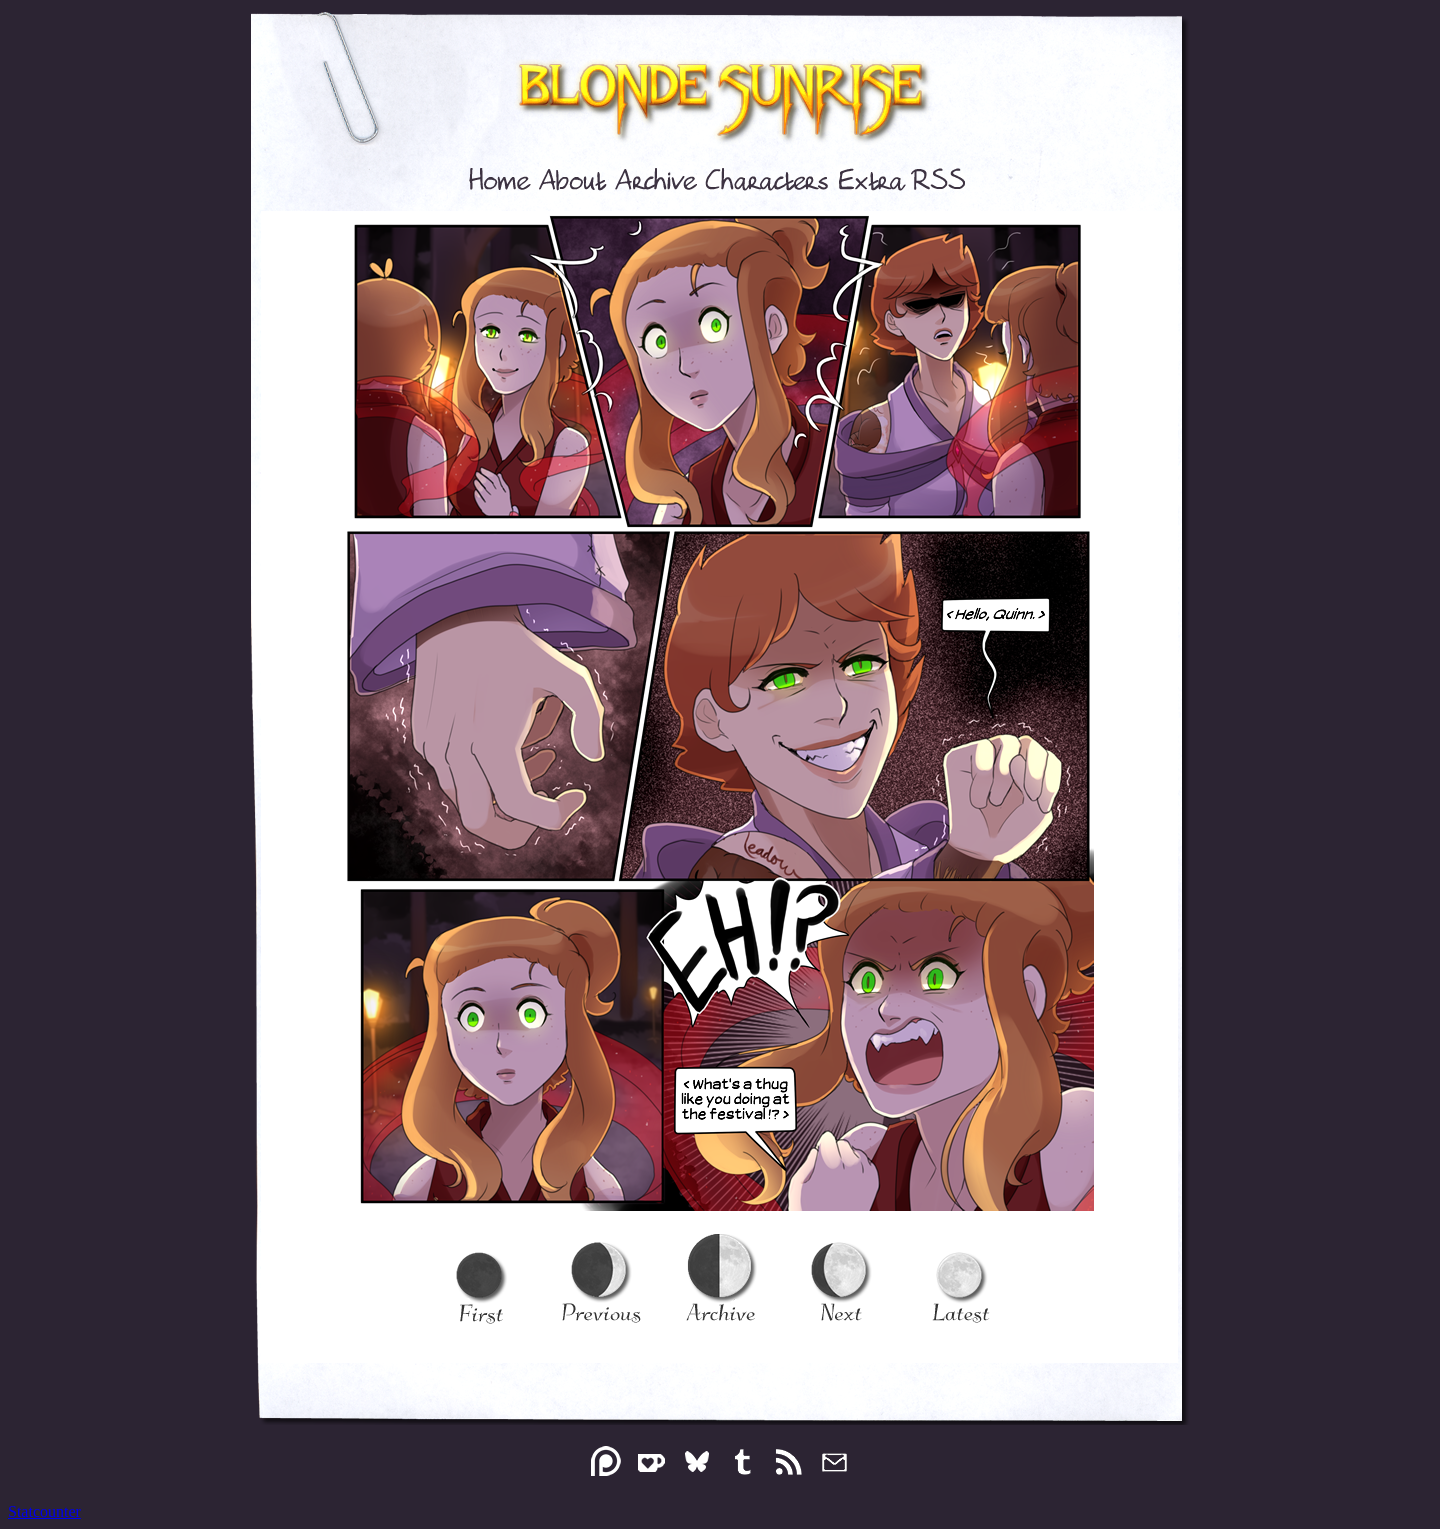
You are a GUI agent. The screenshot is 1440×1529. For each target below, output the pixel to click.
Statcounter (44, 1511)
